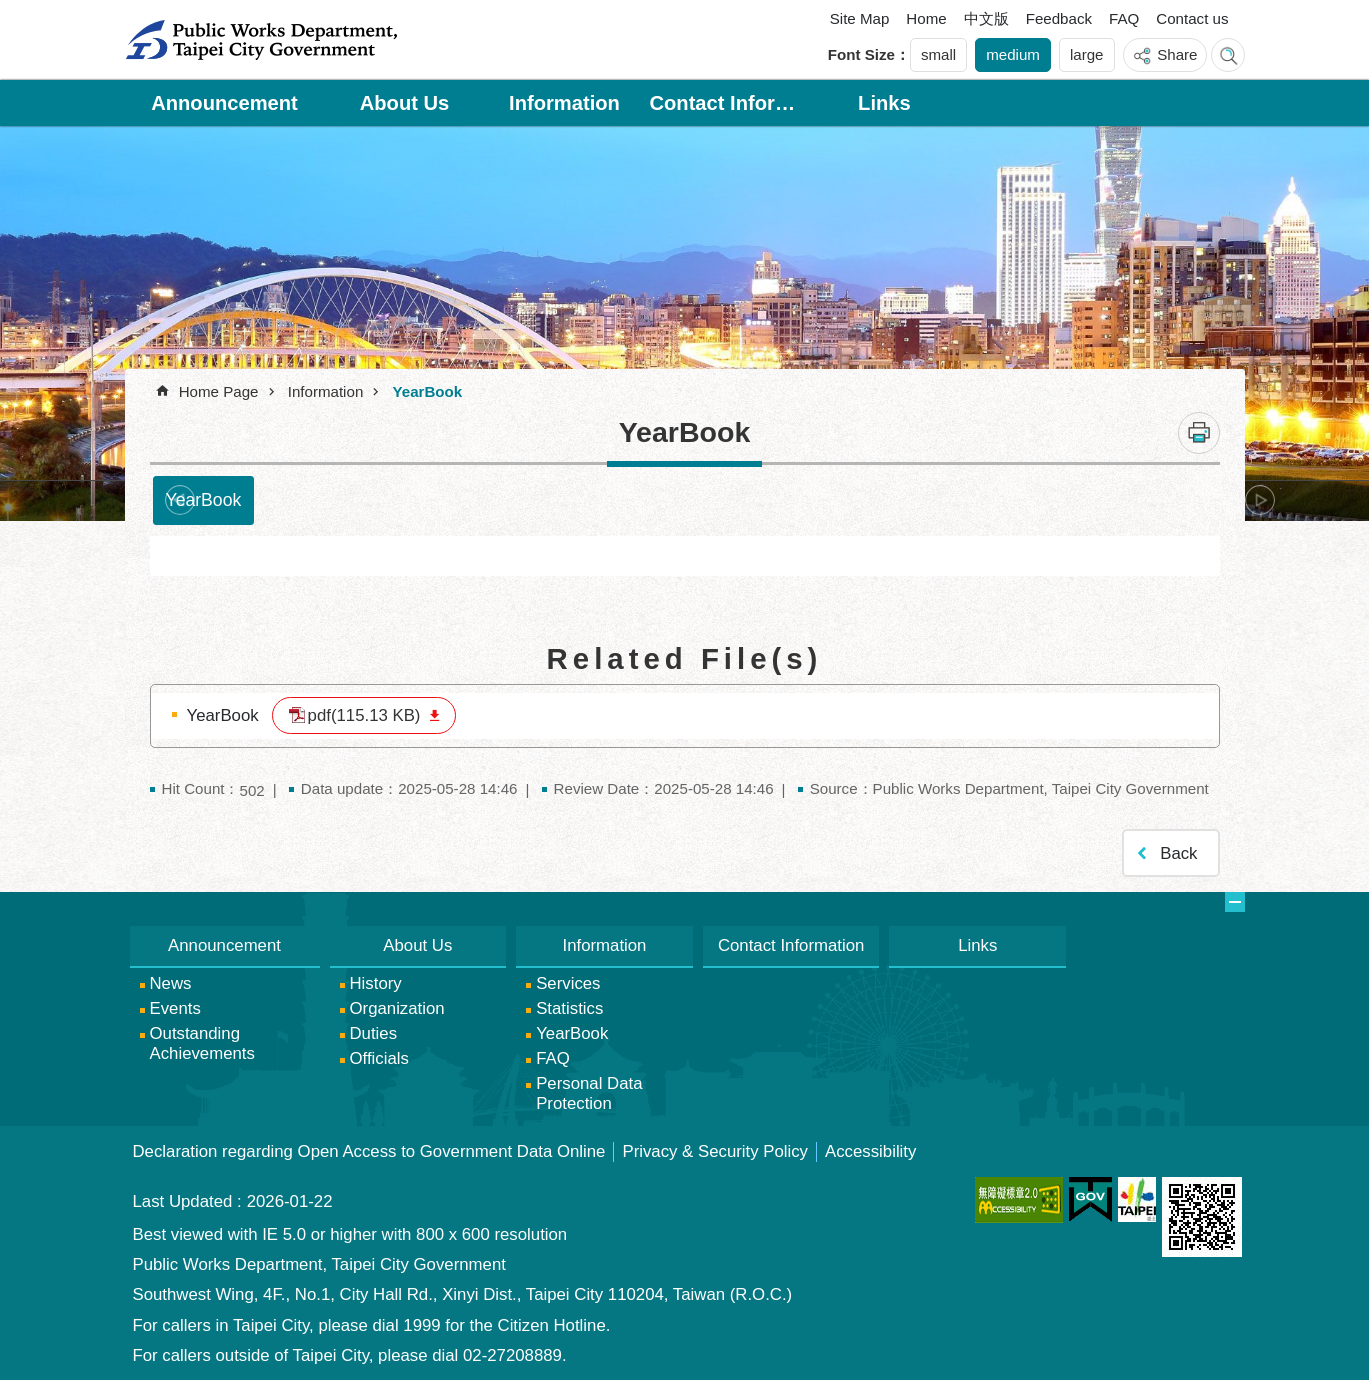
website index (1228, 55)
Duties (374, 1033)
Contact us (1192, 18)
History (376, 983)
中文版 (986, 18)
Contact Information (724, 103)
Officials (379, 1058)
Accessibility (870, 1151)
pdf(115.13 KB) (364, 715)
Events (175, 1008)
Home (926, 18)
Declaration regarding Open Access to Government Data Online (369, 1151)
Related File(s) (685, 658)
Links (884, 103)
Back (1178, 853)
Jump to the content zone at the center (10, 10)
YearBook (427, 391)
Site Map (860, 18)
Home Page (219, 391)
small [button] (938, 54)
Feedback (1059, 18)
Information (564, 103)
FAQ (1124, 18)
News (171, 983)
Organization (397, 1008)
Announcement (224, 103)
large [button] (1087, 54)
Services (568, 983)
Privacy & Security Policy (715, 1151)
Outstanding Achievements (202, 1043)
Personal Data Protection (589, 1093)
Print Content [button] (1199, 433)
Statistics (569, 1008)
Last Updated (183, 1201)
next (1260, 500)
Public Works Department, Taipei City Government (261, 40)
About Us (405, 103)
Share (1177, 54)
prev (180, 500)
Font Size (861, 54)
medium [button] (1013, 54)
